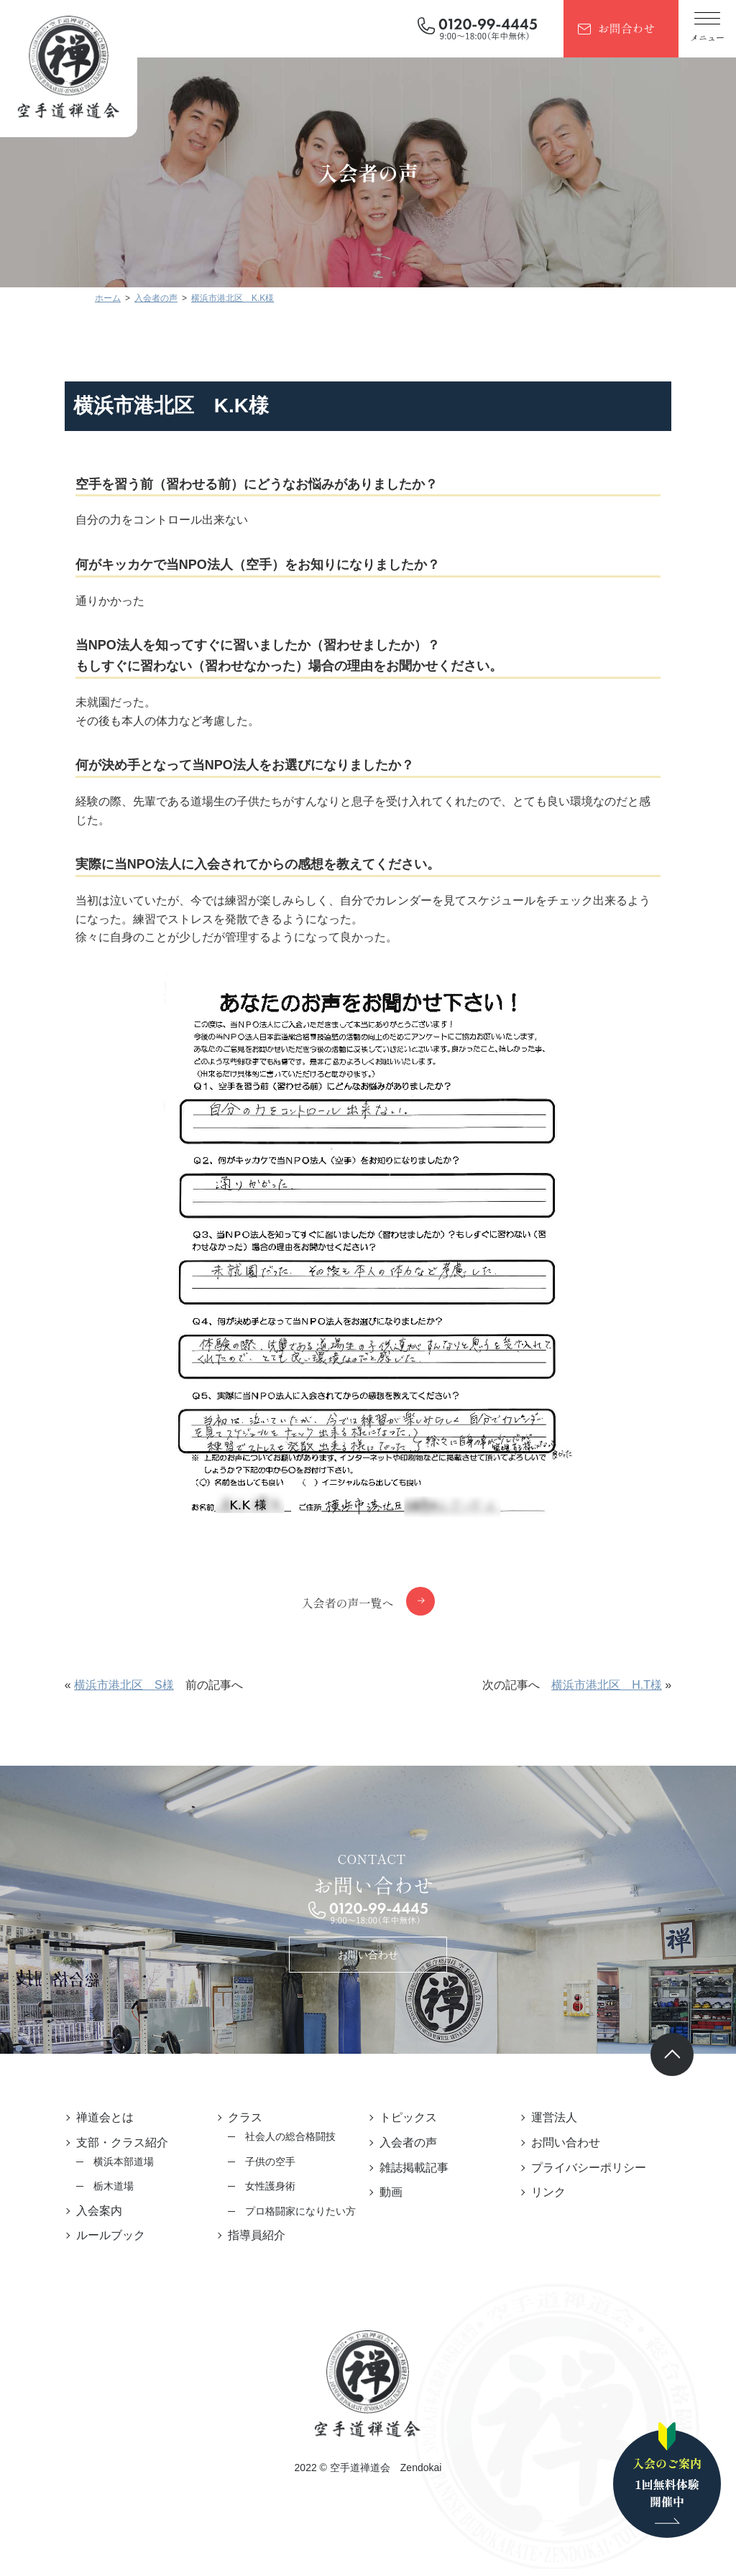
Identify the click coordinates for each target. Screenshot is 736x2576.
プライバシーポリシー (592, 2168)
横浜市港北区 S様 (116, 1685)
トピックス (408, 2117)
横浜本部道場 (115, 2161)
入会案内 (91, 2211)
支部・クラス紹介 (114, 2142)
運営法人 (558, 2117)
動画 (391, 2192)
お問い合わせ (368, 1954)
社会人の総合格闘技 (286, 2136)
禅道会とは (96, 2117)
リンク (552, 2192)
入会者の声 (408, 2142)
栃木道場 (105, 2186)
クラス (241, 2117)
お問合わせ (626, 28)
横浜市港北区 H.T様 (615, 1685)
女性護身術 (266, 2186)
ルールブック (102, 2235)
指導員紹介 (252, 2235)
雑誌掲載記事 (414, 2168)
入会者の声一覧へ (347, 1602)
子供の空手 (266, 2161)
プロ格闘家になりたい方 (296, 2211)
